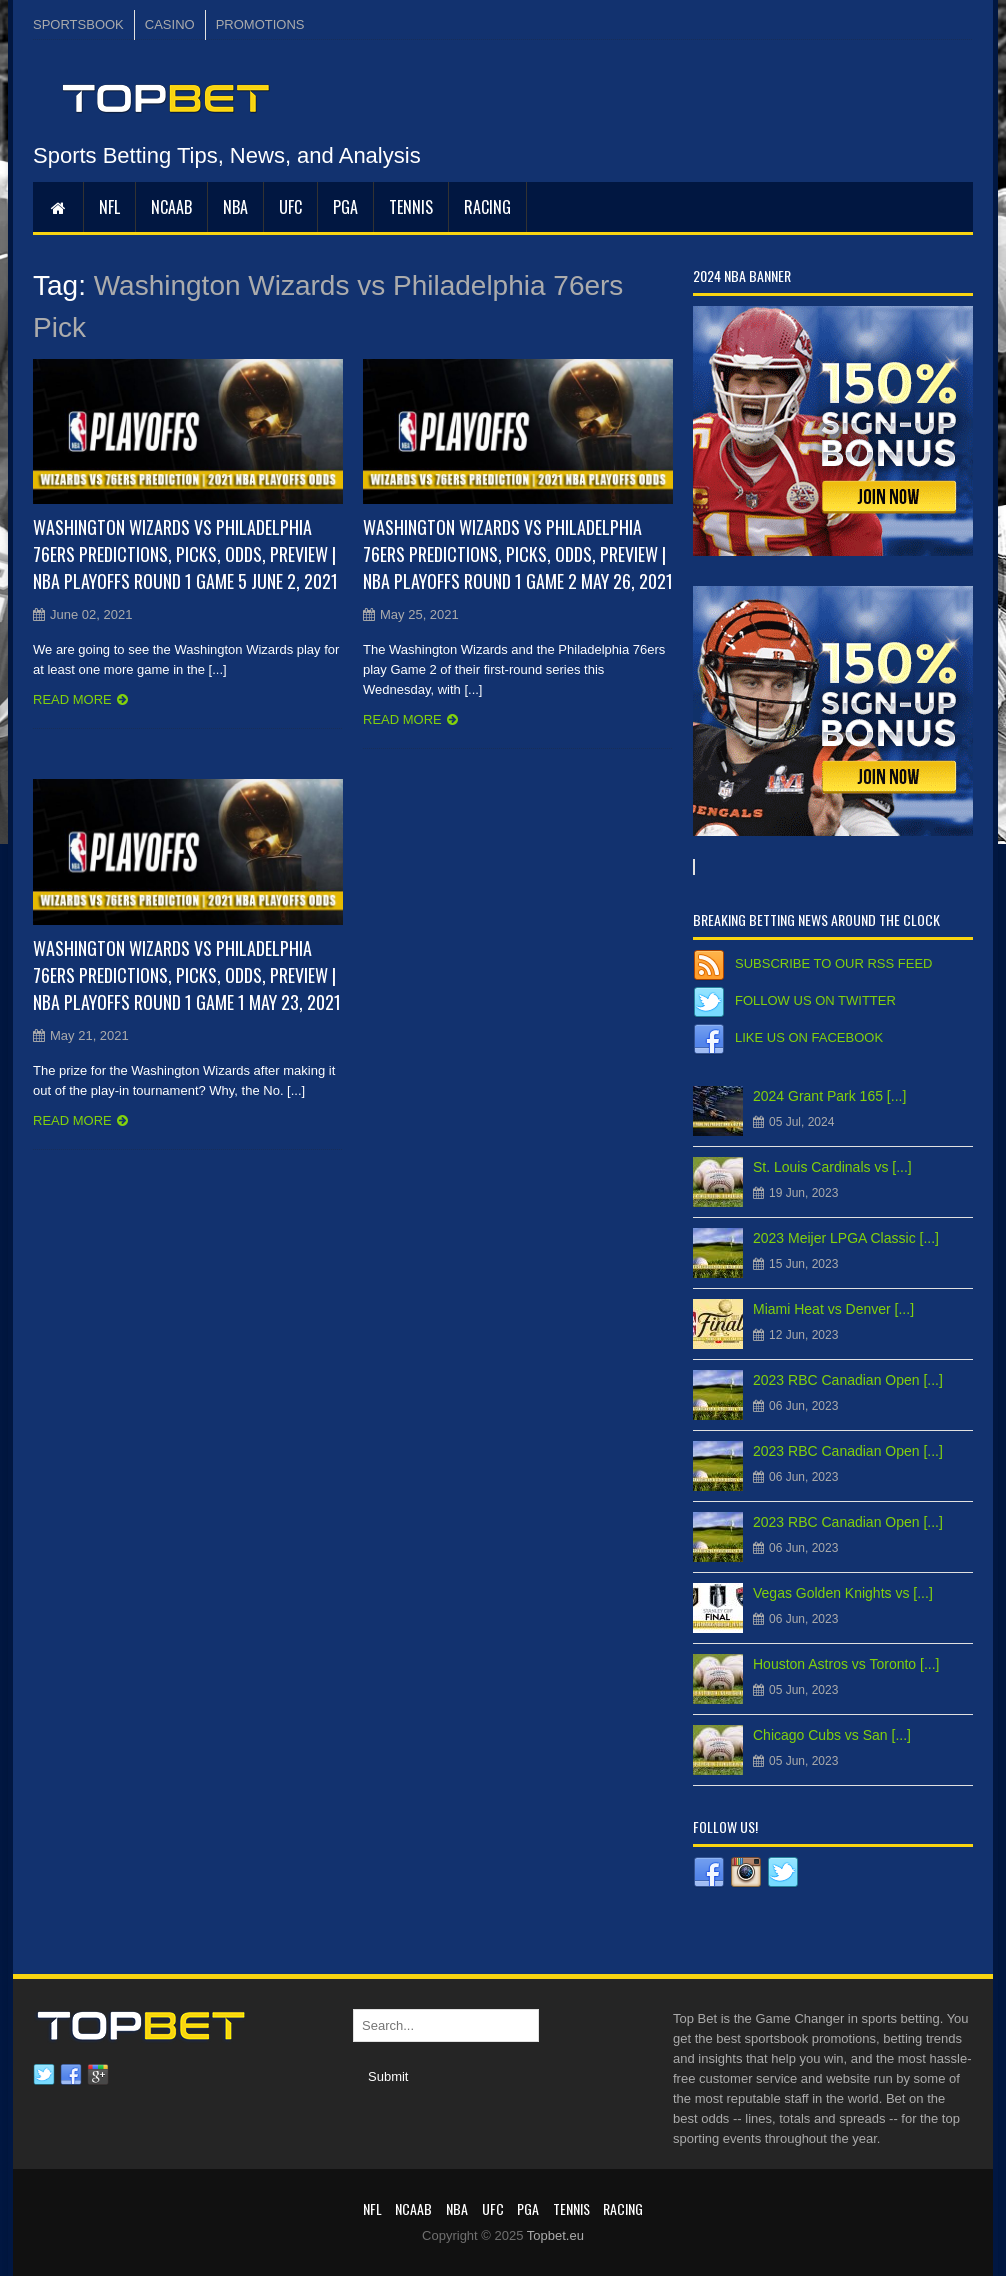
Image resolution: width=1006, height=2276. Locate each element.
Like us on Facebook (809, 1037)
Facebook (71, 2075)
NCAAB (171, 207)
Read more (72, 699)
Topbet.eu (555, 2235)
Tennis (411, 207)
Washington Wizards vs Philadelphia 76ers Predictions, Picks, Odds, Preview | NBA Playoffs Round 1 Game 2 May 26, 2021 (518, 554)
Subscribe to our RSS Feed (833, 963)
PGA (345, 207)
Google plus (98, 2075)
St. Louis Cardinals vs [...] (832, 1167)
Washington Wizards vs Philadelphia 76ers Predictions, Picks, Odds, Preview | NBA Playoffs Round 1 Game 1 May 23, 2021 (187, 975)
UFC (290, 207)
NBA (235, 207)
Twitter (44, 2075)
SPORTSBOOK (78, 24)
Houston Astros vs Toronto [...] (846, 1664)
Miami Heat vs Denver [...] (833, 1309)
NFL (109, 207)
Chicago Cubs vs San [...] (832, 1735)
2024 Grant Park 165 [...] (829, 1096)
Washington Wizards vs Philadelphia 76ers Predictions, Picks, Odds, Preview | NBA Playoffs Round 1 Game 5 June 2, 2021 (185, 554)
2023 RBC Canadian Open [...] (848, 1380)
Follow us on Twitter (815, 1000)
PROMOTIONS (260, 24)
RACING (487, 207)
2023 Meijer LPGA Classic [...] (846, 1238)
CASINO (170, 24)
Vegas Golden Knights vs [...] (843, 1593)
